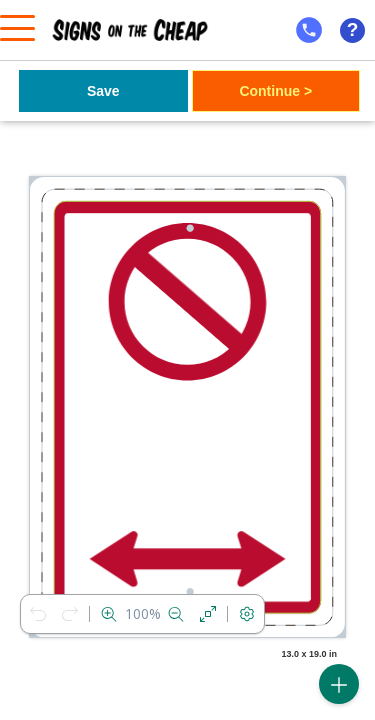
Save (103, 91)
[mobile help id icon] (309, 30)
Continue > (275, 91)
